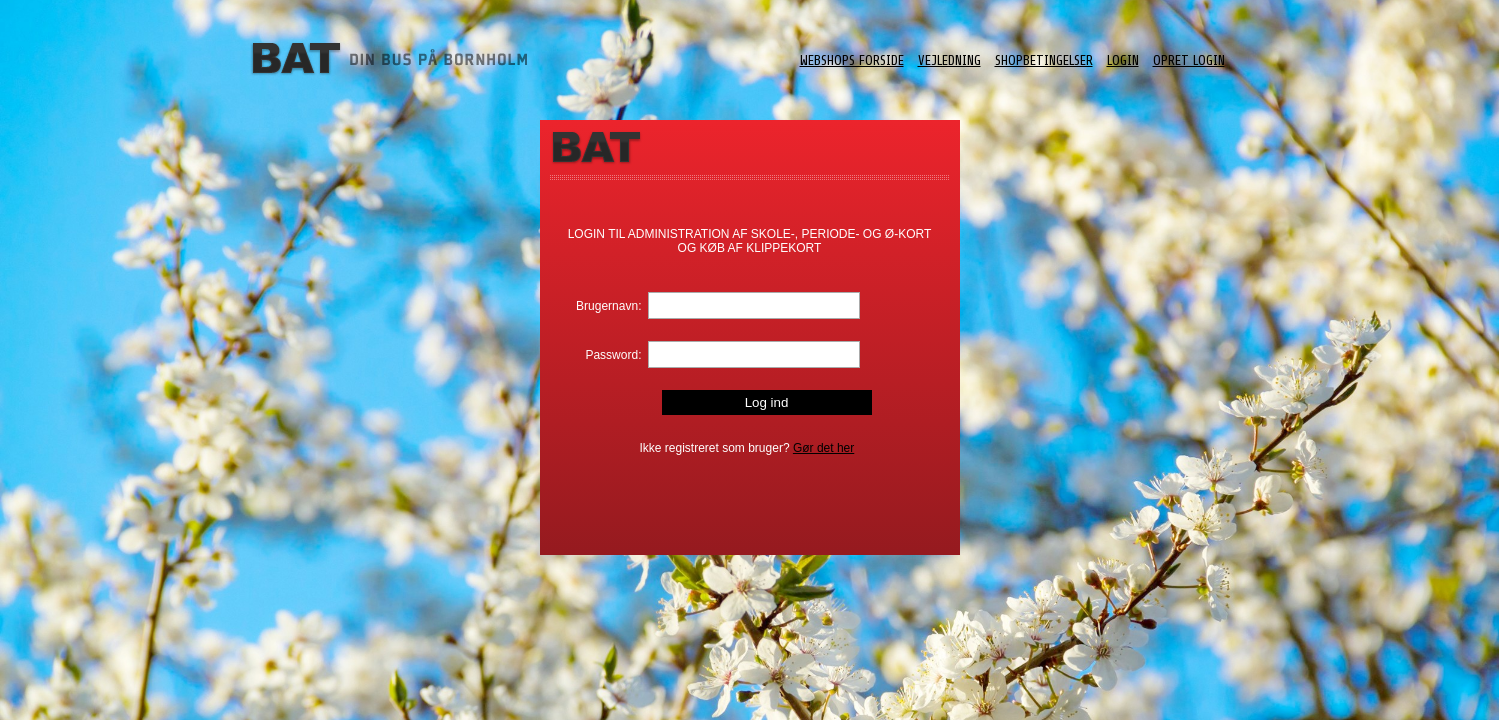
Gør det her (823, 448)
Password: (613, 355)
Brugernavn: (608, 306)
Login (1123, 60)
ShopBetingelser (1044, 60)
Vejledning (949, 60)
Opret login (1189, 60)
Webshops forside (852, 60)
